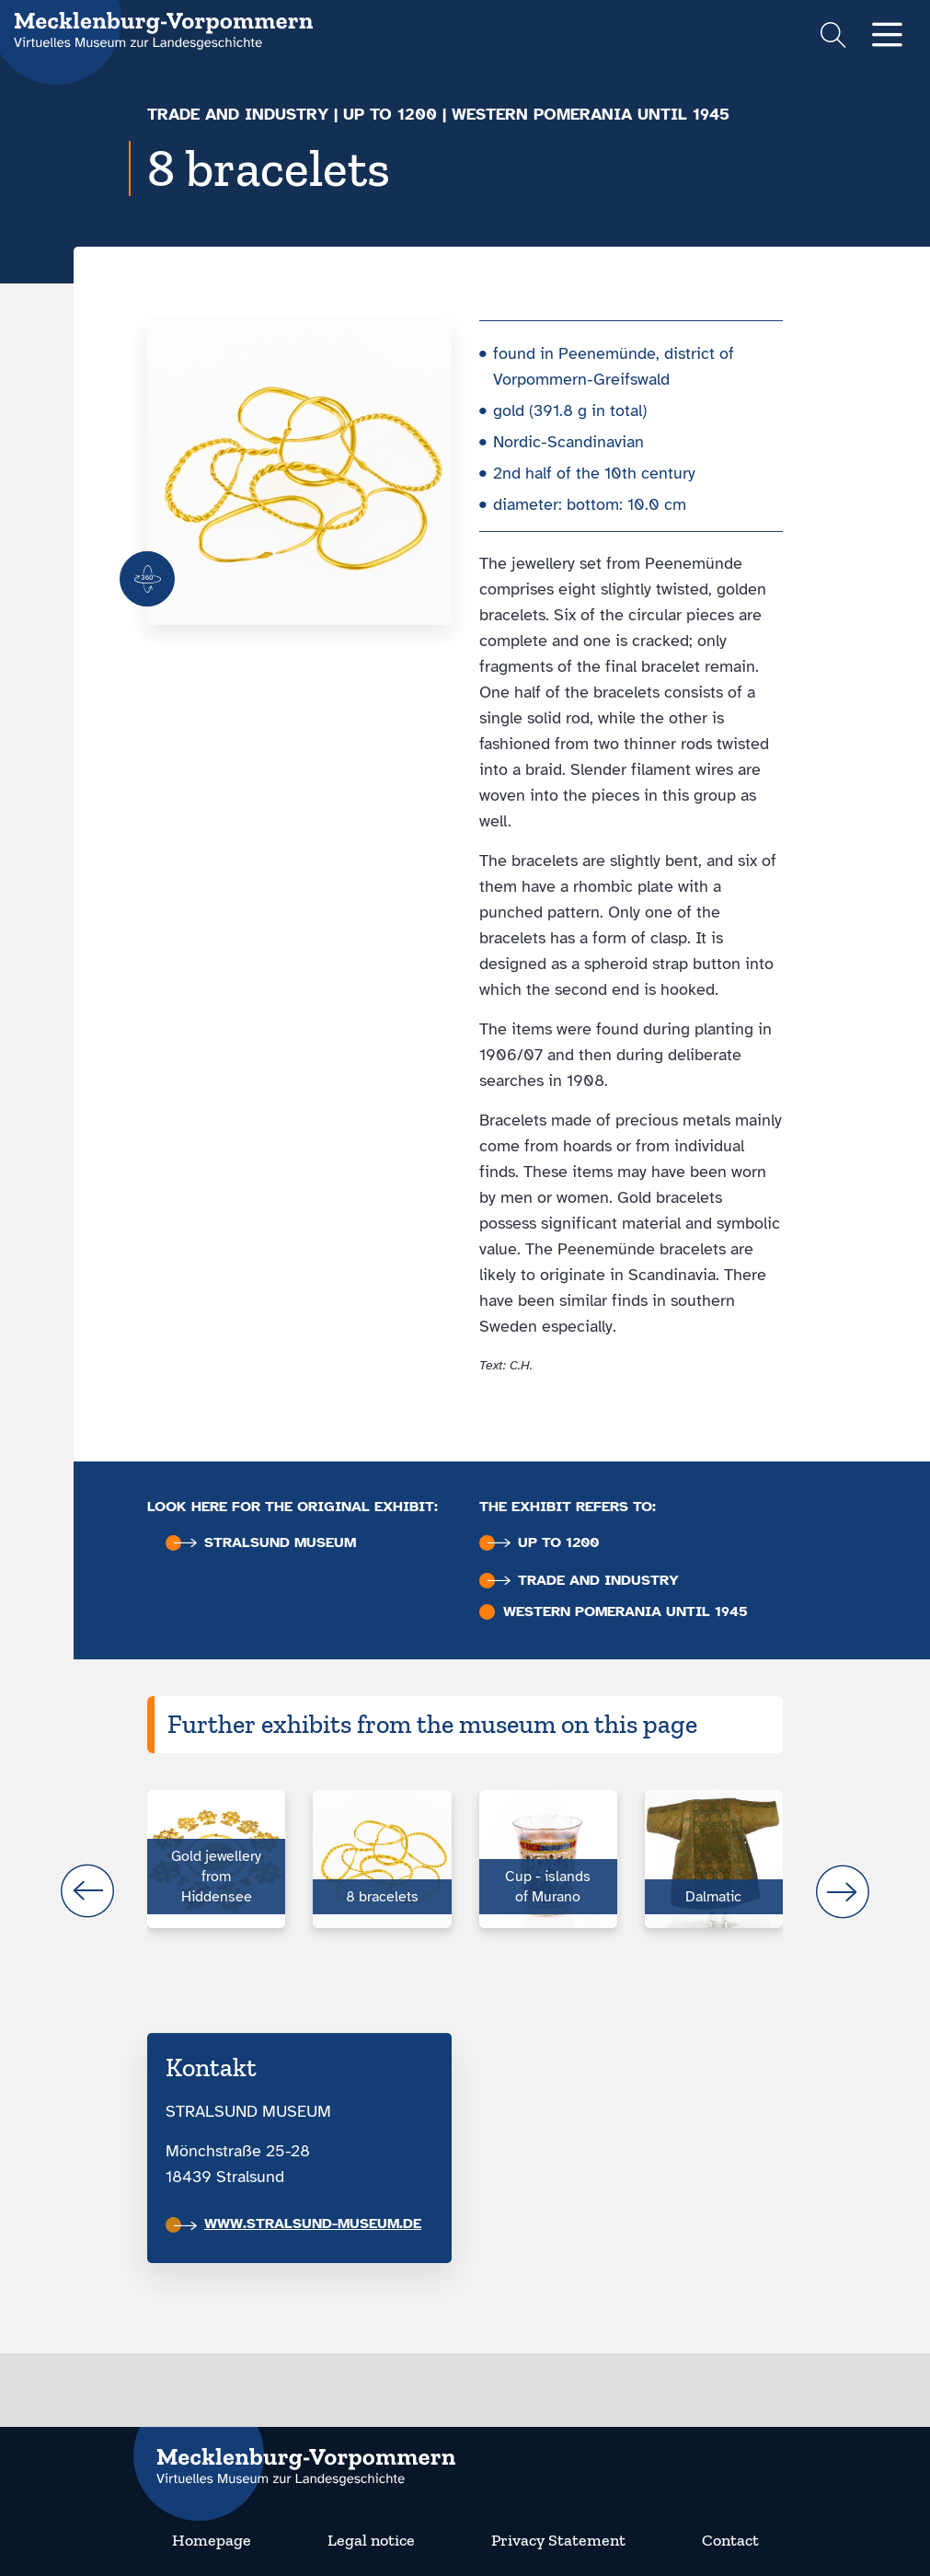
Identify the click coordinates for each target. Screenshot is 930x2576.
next (842, 1891)
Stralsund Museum (265, 1543)
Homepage (211, 2540)
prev (87, 1891)
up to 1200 (390, 114)
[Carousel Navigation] (465, 1891)
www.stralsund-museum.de (297, 2223)
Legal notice (371, 2540)
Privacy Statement (558, 2540)
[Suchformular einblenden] (832, 37)
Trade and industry (237, 114)
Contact (730, 2540)
